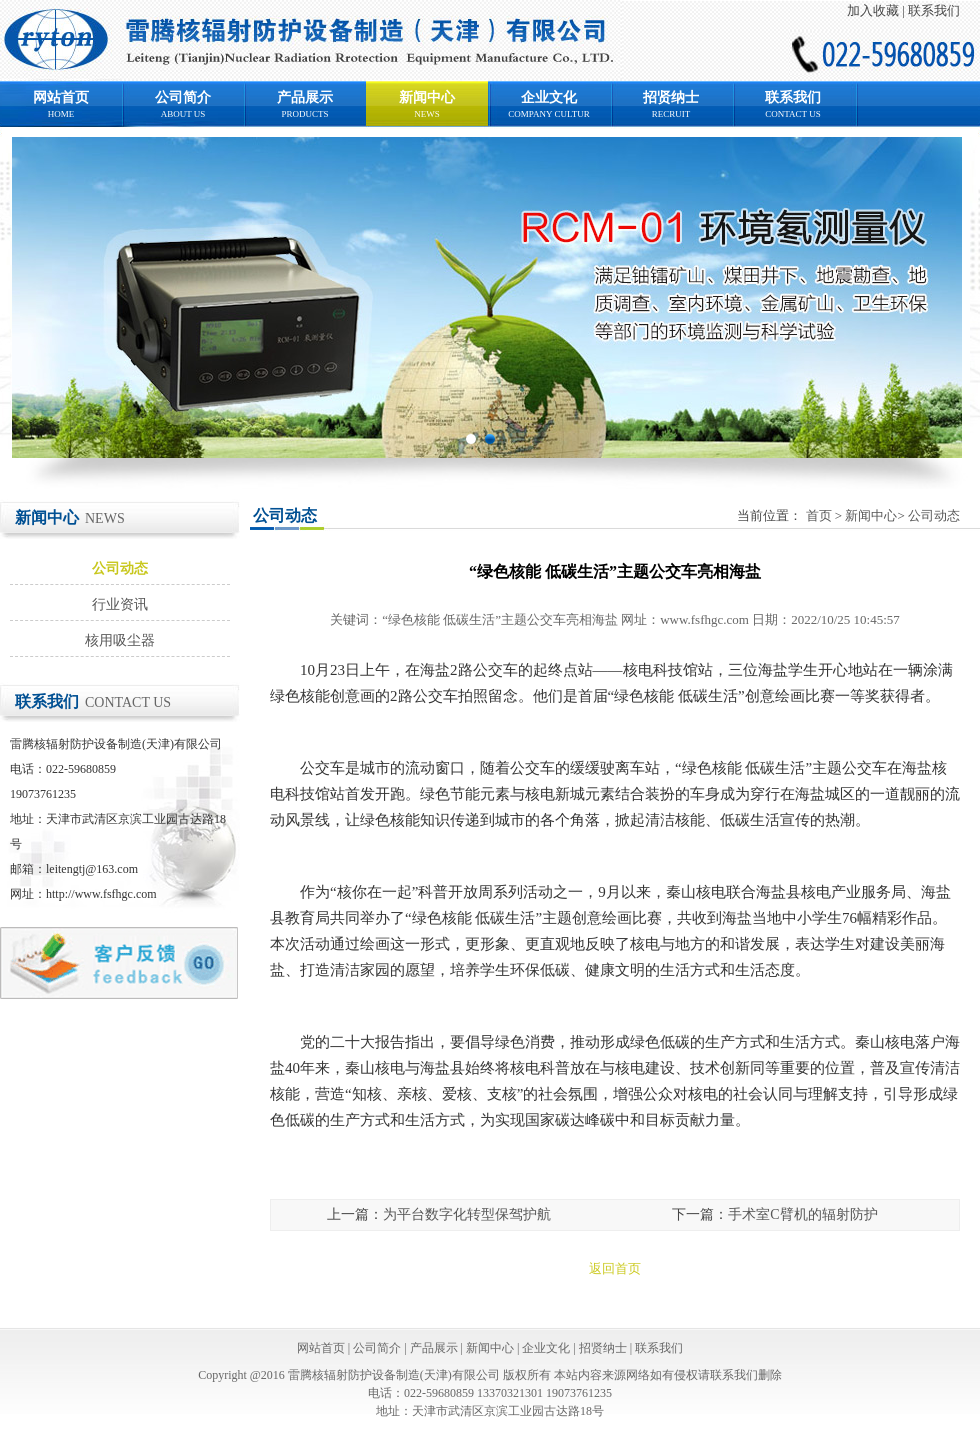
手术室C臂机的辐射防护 (802, 1214)
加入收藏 (873, 10)
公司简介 (183, 97)
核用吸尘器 (120, 640)
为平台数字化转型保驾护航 (467, 1214)
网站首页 (61, 97)
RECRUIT (671, 114)
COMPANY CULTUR (548, 114)
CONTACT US (792, 114)
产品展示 (305, 97)
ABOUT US (183, 114)
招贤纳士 (671, 97)
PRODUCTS (304, 114)
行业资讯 (120, 604)
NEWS (427, 114)
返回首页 (615, 1268)
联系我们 (934, 10)
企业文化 (549, 97)
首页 (819, 515)
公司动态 (120, 568)
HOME (61, 114)
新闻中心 (427, 97)
